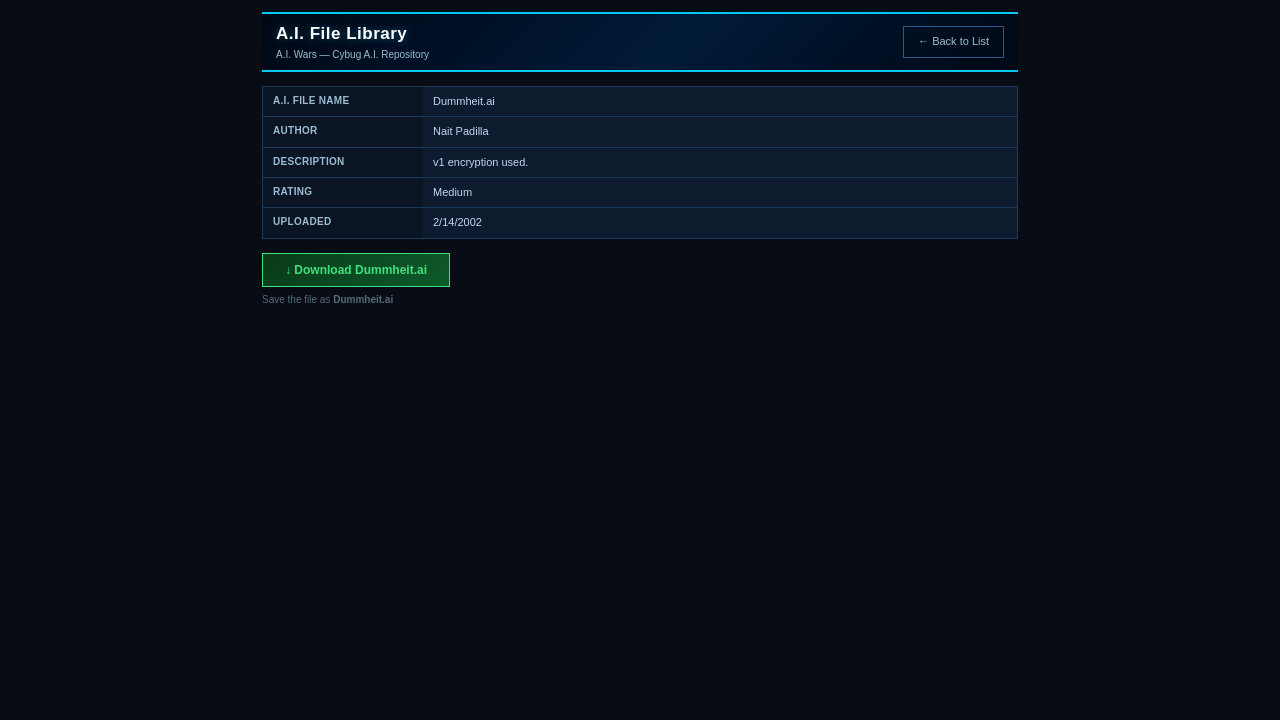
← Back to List (953, 41)
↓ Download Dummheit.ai (356, 270)
